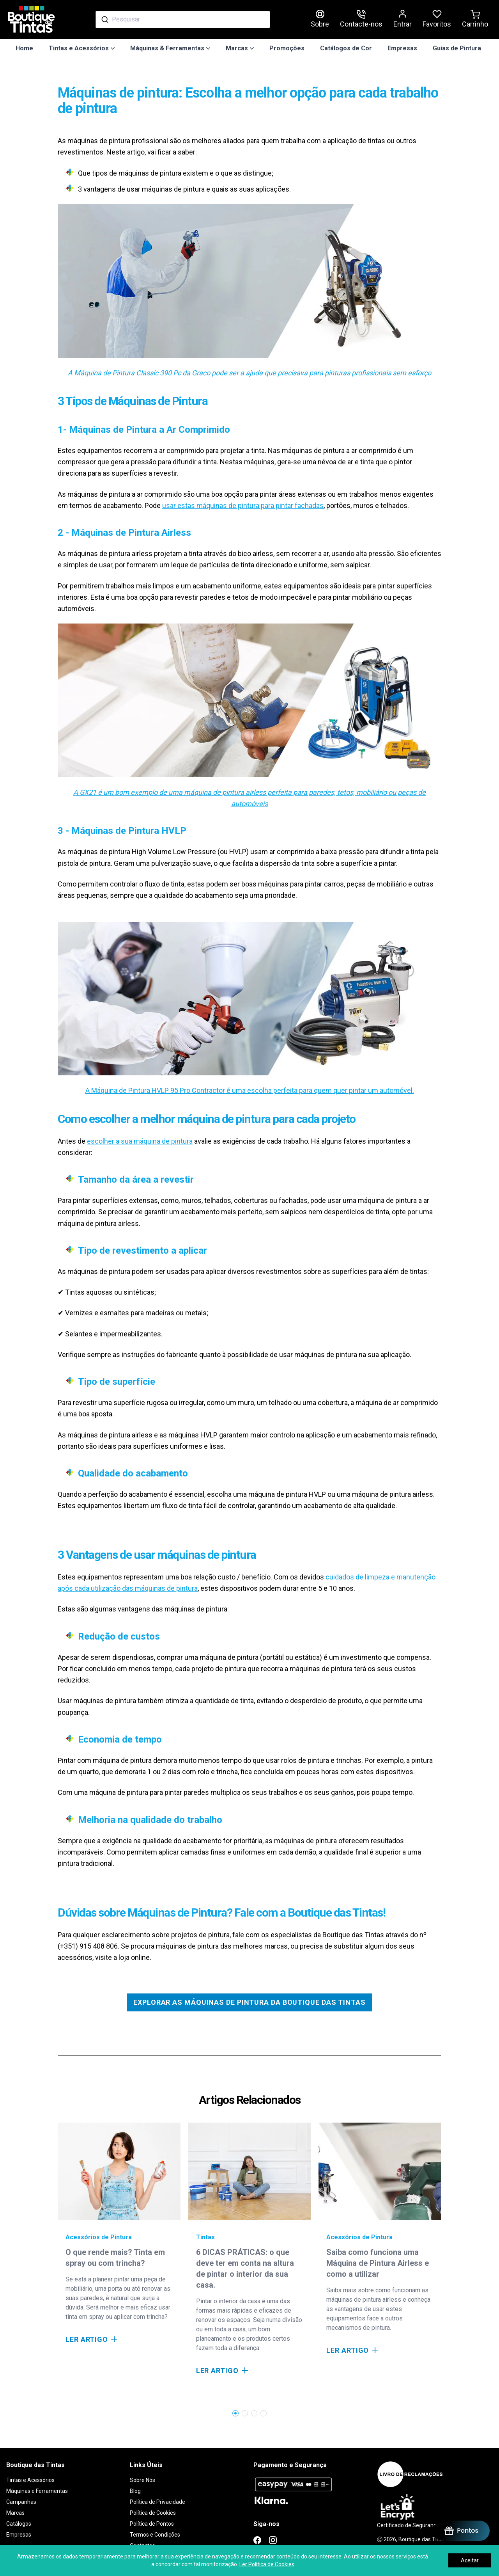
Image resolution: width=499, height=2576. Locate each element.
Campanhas (21, 2502)
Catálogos (18, 2524)
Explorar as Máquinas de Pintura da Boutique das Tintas (249, 2002)
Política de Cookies (153, 2513)
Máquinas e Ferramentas (37, 2491)
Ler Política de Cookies (266, 2564)
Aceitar (470, 2560)
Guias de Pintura (457, 48)
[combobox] (183, 19)
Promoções (286, 48)
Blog (135, 2491)
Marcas (15, 2513)
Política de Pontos (152, 2524)
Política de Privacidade (157, 2502)
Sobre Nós (142, 2480)
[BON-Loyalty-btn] (461, 2531)
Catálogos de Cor (346, 48)
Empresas (402, 48)
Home (24, 48)
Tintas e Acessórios (30, 2480)
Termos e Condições (155, 2535)
